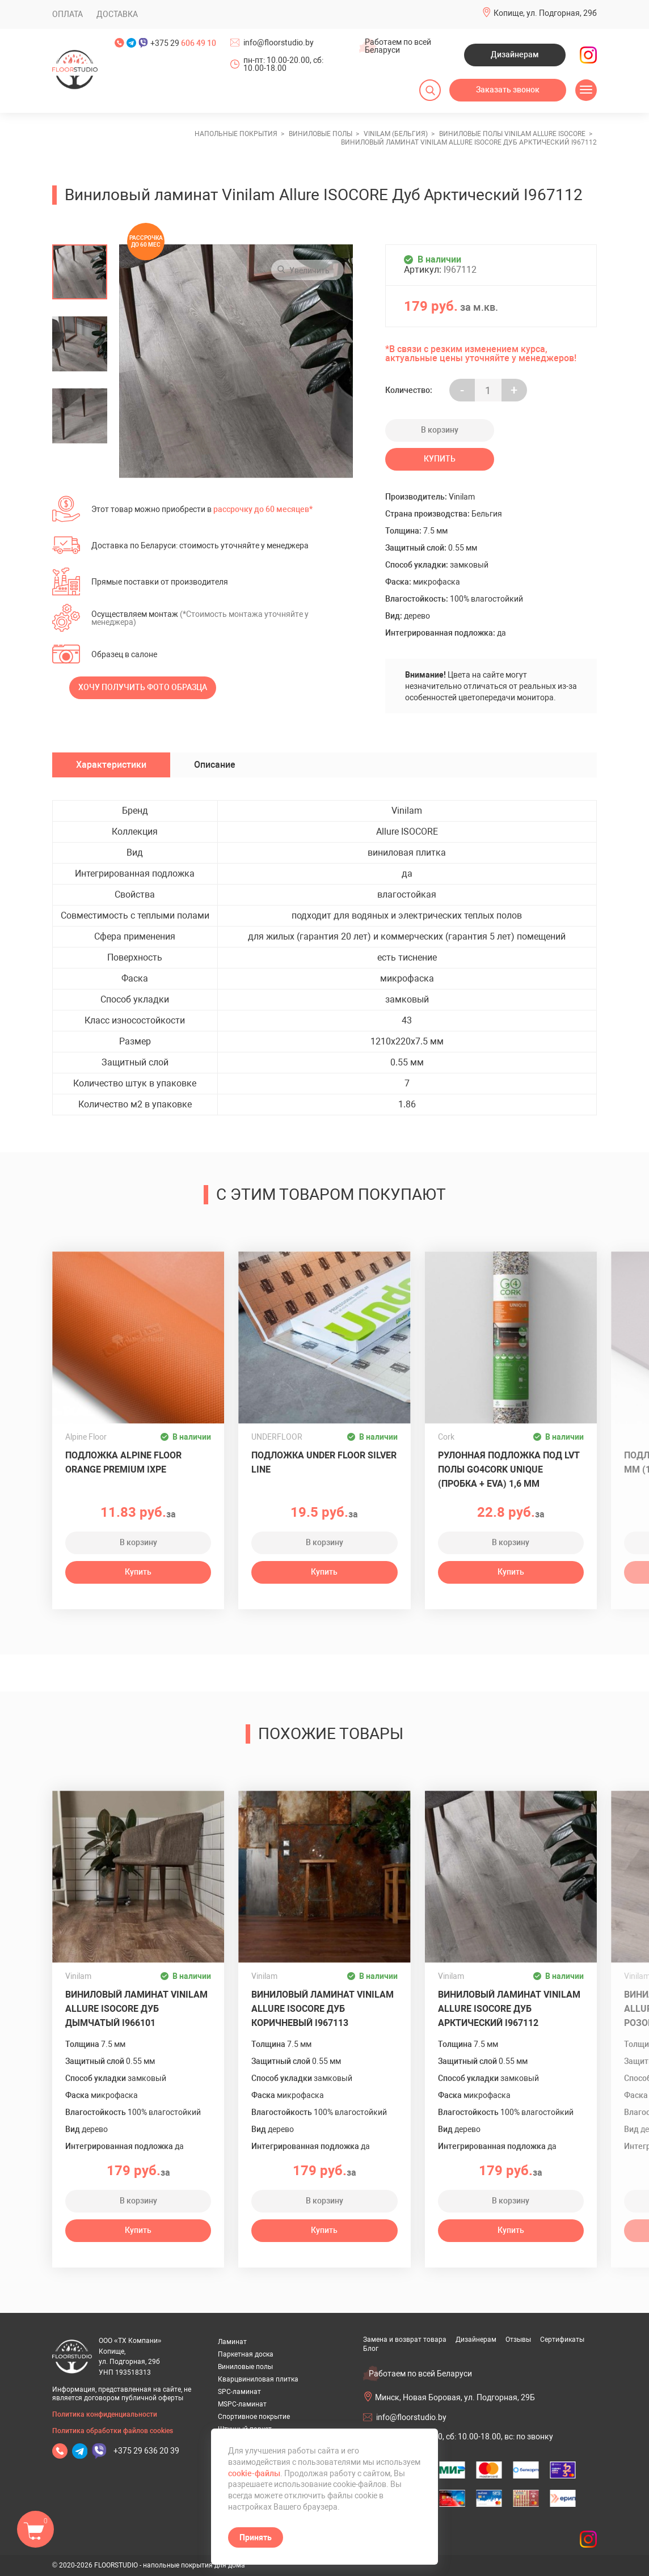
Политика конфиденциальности (104, 2414)
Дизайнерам (515, 54)
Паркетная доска (245, 2354)
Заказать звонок (508, 89)
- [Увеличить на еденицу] (462, 390)
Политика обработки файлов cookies (112, 2431)
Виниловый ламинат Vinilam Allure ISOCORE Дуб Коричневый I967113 (322, 2008)
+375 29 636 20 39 (146, 2450)
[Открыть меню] (586, 90)
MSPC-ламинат (242, 2404)
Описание (214, 764)
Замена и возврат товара (404, 2340)
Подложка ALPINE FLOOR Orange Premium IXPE (123, 1462)
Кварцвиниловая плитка (258, 2379)
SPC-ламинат (239, 2392)
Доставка (117, 14)
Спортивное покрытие (254, 2417)
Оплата (67, 14)
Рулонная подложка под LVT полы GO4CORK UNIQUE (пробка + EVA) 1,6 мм (509, 1469)
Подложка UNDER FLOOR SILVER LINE (324, 1462)
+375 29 (183, 43)
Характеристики (111, 764)
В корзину (439, 429)
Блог (370, 2349)
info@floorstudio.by (278, 42)
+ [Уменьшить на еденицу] (514, 390)
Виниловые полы (245, 2367)
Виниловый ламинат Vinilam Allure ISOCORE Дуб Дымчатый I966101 (136, 2008)
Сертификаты (562, 2340)
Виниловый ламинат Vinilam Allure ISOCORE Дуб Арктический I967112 (509, 2008)
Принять (255, 2537)
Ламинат (232, 2342)
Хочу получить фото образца (142, 687)
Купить (440, 458)
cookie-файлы (254, 2473)
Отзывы (518, 2340)
